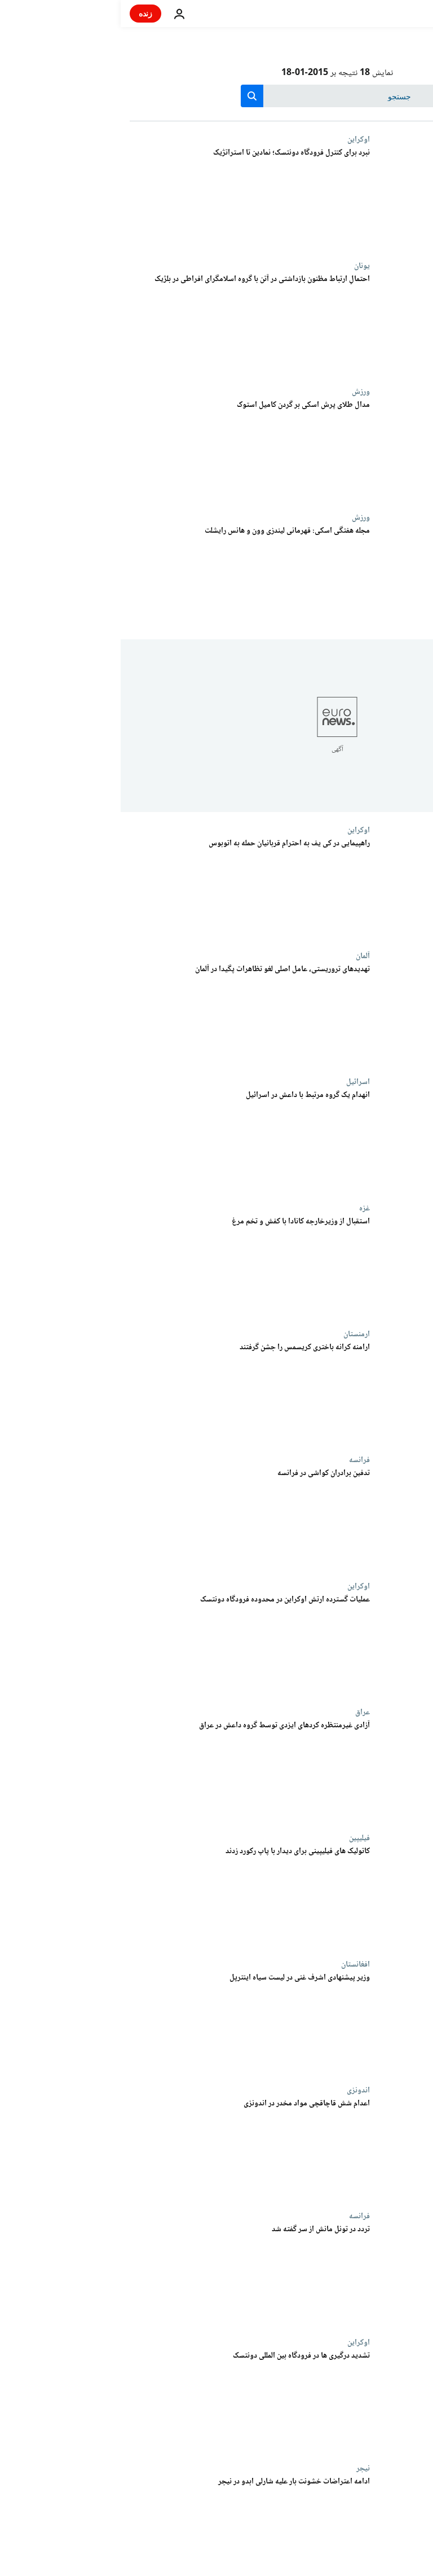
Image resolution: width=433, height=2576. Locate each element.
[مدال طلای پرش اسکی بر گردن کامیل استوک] (129, 450)
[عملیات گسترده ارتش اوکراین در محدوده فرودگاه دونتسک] (129, 1644)
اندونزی (237, 2090)
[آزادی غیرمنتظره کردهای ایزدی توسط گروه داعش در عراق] (129, 1770)
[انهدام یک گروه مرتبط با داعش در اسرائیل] (129, 1140)
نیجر (242, 2468)
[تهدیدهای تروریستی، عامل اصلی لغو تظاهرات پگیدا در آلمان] (129, 1014)
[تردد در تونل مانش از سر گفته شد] (129, 2274)
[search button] (131, 96)
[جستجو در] (216, 96)
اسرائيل (237, 1081)
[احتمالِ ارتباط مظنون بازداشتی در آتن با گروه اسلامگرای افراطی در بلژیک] (129, 324)
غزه (243, 1208)
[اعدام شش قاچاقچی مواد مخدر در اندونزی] (129, 2148)
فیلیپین (238, 1837)
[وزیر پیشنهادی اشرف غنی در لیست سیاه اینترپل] (129, 2022)
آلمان (242, 955)
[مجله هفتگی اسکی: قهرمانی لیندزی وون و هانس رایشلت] (129, 575)
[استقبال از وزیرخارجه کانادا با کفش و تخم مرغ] (129, 1266)
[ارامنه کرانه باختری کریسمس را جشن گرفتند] (129, 1392)
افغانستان (234, 1964)
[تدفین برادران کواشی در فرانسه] (129, 1518)
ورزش (240, 391)
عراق (242, 1712)
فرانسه (238, 1459)
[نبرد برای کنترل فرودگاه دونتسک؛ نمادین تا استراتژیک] (129, 197)
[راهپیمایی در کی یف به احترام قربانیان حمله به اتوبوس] (129, 888)
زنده (25, 13)
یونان (241, 265)
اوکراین (238, 139)
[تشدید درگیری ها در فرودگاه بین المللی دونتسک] (129, 2400)
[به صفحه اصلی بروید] (392, 13)
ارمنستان (236, 1334)
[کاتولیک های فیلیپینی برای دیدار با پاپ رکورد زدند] (129, 1896)
